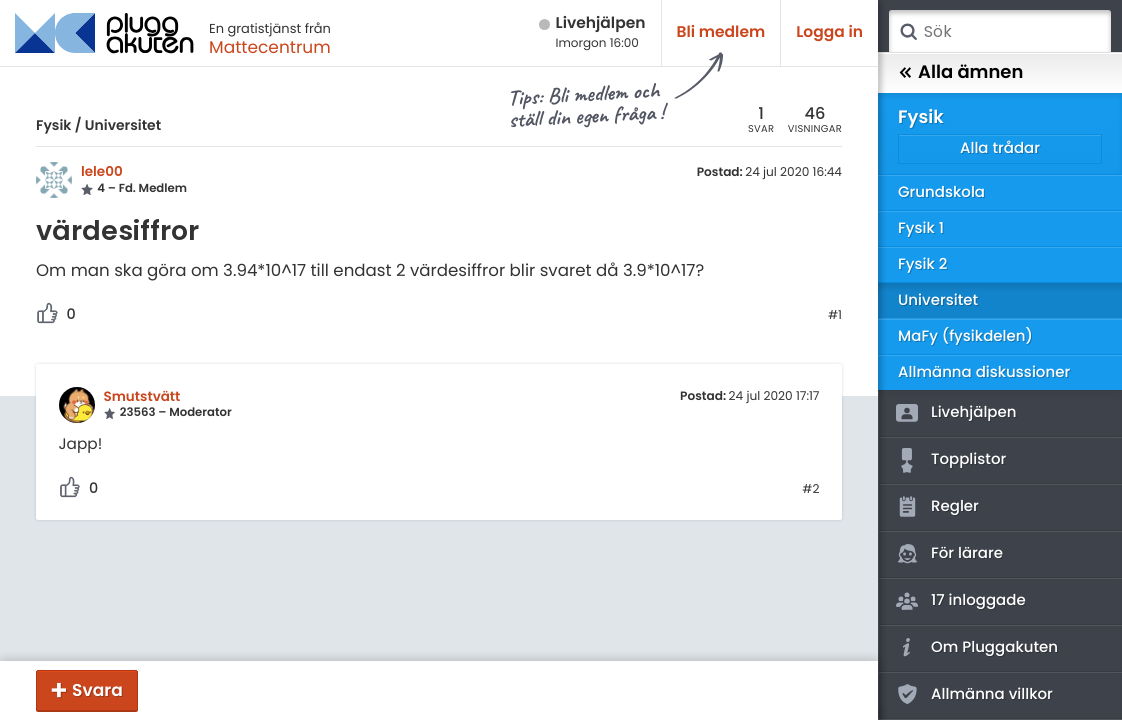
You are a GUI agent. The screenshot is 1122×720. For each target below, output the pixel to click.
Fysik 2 (922, 264)
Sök (908, 32)
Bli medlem (721, 32)
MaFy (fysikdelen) (965, 336)
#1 (835, 316)
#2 (810, 490)
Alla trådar (1000, 148)
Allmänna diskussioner (984, 372)
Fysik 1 (921, 228)
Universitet (123, 125)
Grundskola (941, 192)
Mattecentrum (270, 47)
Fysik (53, 125)
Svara (97, 690)
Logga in (829, 32)
